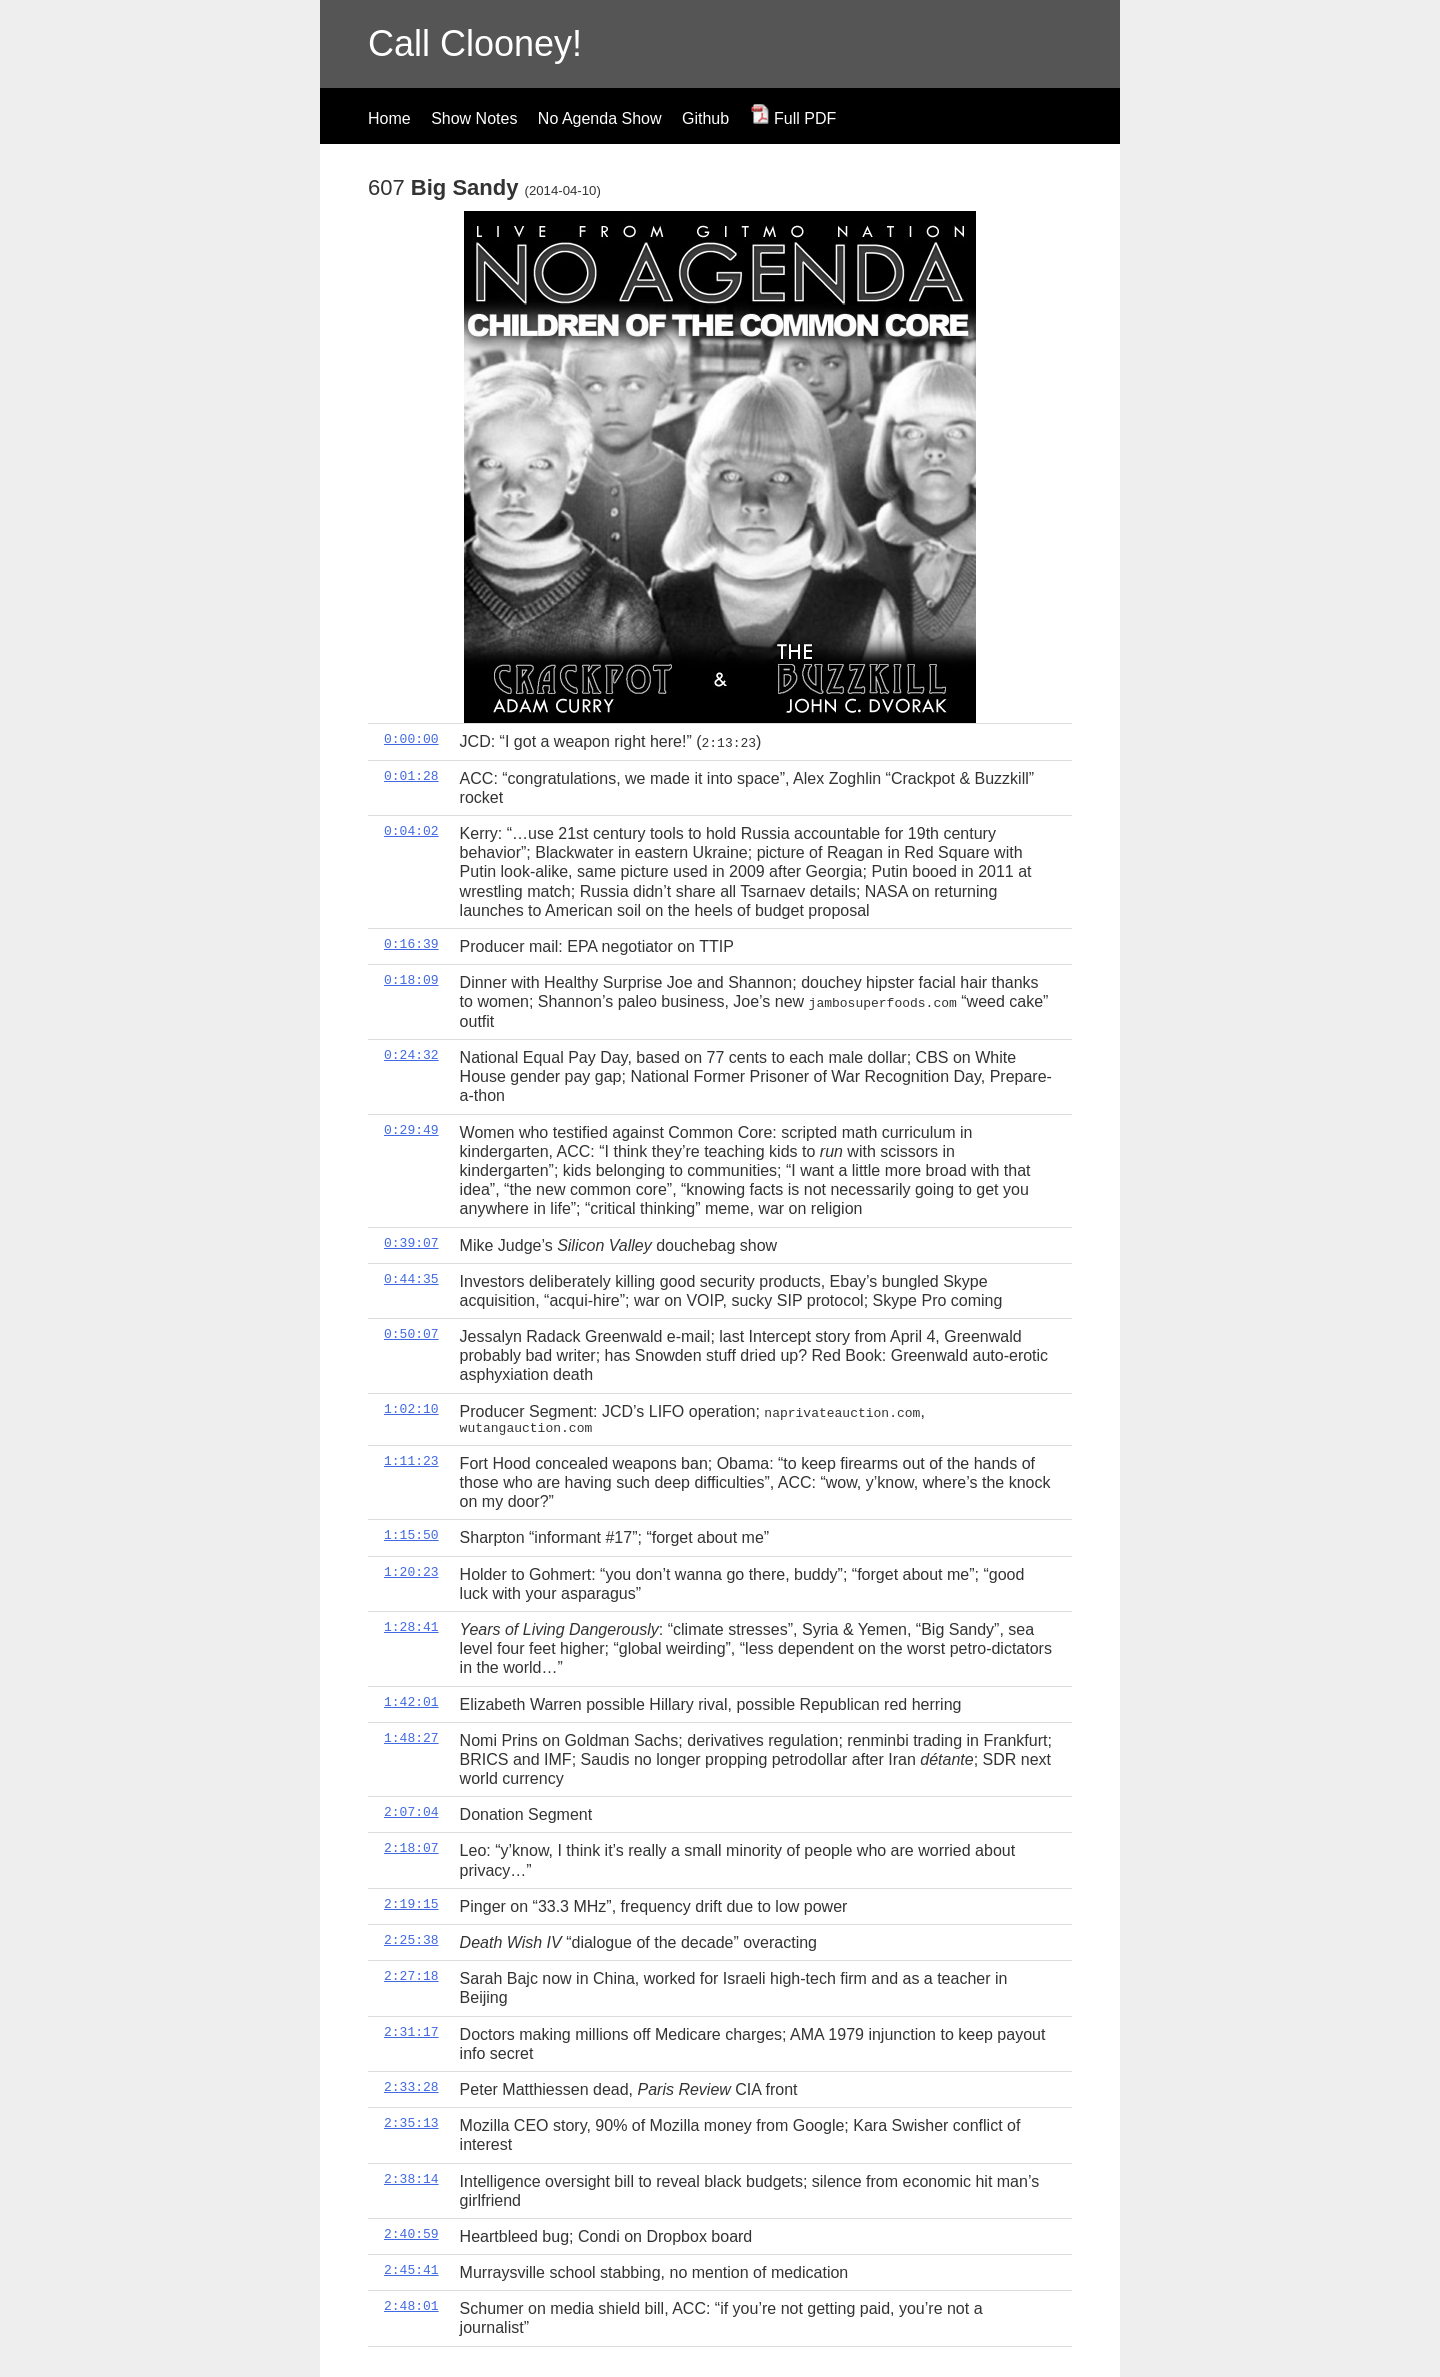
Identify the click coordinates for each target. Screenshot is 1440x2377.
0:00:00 (411, 739)
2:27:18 (411, 1975)
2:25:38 (411, 1939)
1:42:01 (411, 1700)
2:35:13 (411, 2122)
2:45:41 (411, 2269)
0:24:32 (411, 1054)
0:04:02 (411, 831)
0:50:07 (411, 1333)
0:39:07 (411, 1242)
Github (705, 118)
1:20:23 (411, 1570)
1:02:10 (411, 1408)
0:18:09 (411, 980)
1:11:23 (411, 1460)
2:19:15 (411, 1903)
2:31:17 (411, 2030)
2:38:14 (411, 2177)
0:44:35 (411, 1278)
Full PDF (793, 118)
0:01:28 (411, 775)
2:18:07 (411, 1847)
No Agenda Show (600, 118)
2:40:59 (411, 2233)
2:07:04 (411, 1811)
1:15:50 (411, 1534)
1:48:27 (411, 1737)
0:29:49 (411, 1129)
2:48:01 (411, 2305)
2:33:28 (411, 2086)
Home (389, 118)
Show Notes (474, 118)
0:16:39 (411, 943)
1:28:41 (411, 1626)
